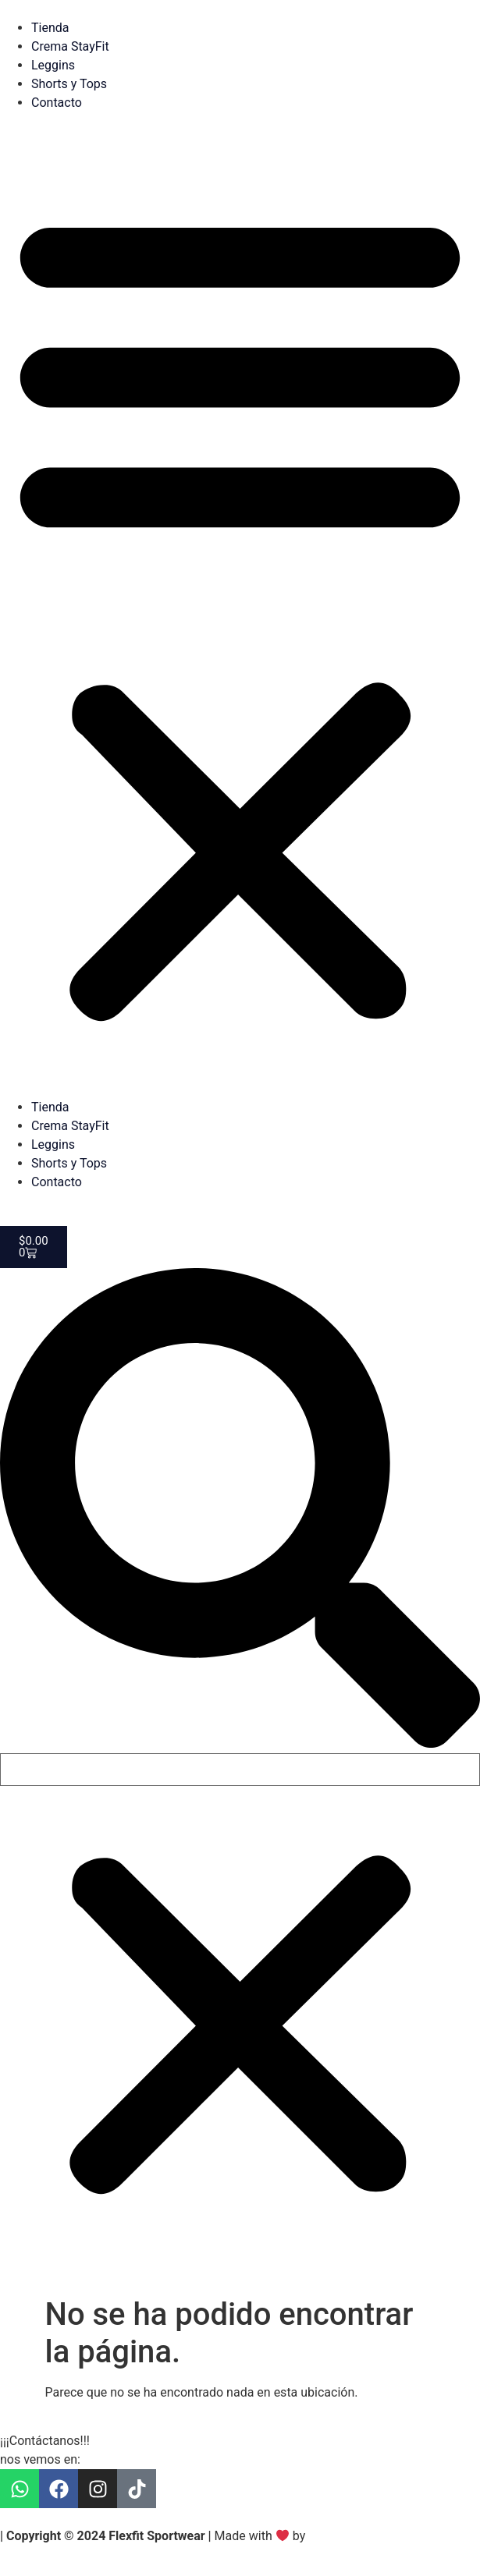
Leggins (53, 65)
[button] (240, 613)
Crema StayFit (70, 46)
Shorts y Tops (69, 83)
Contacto (56, 102)
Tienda (50, 27)
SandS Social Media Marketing (393, 2535)
